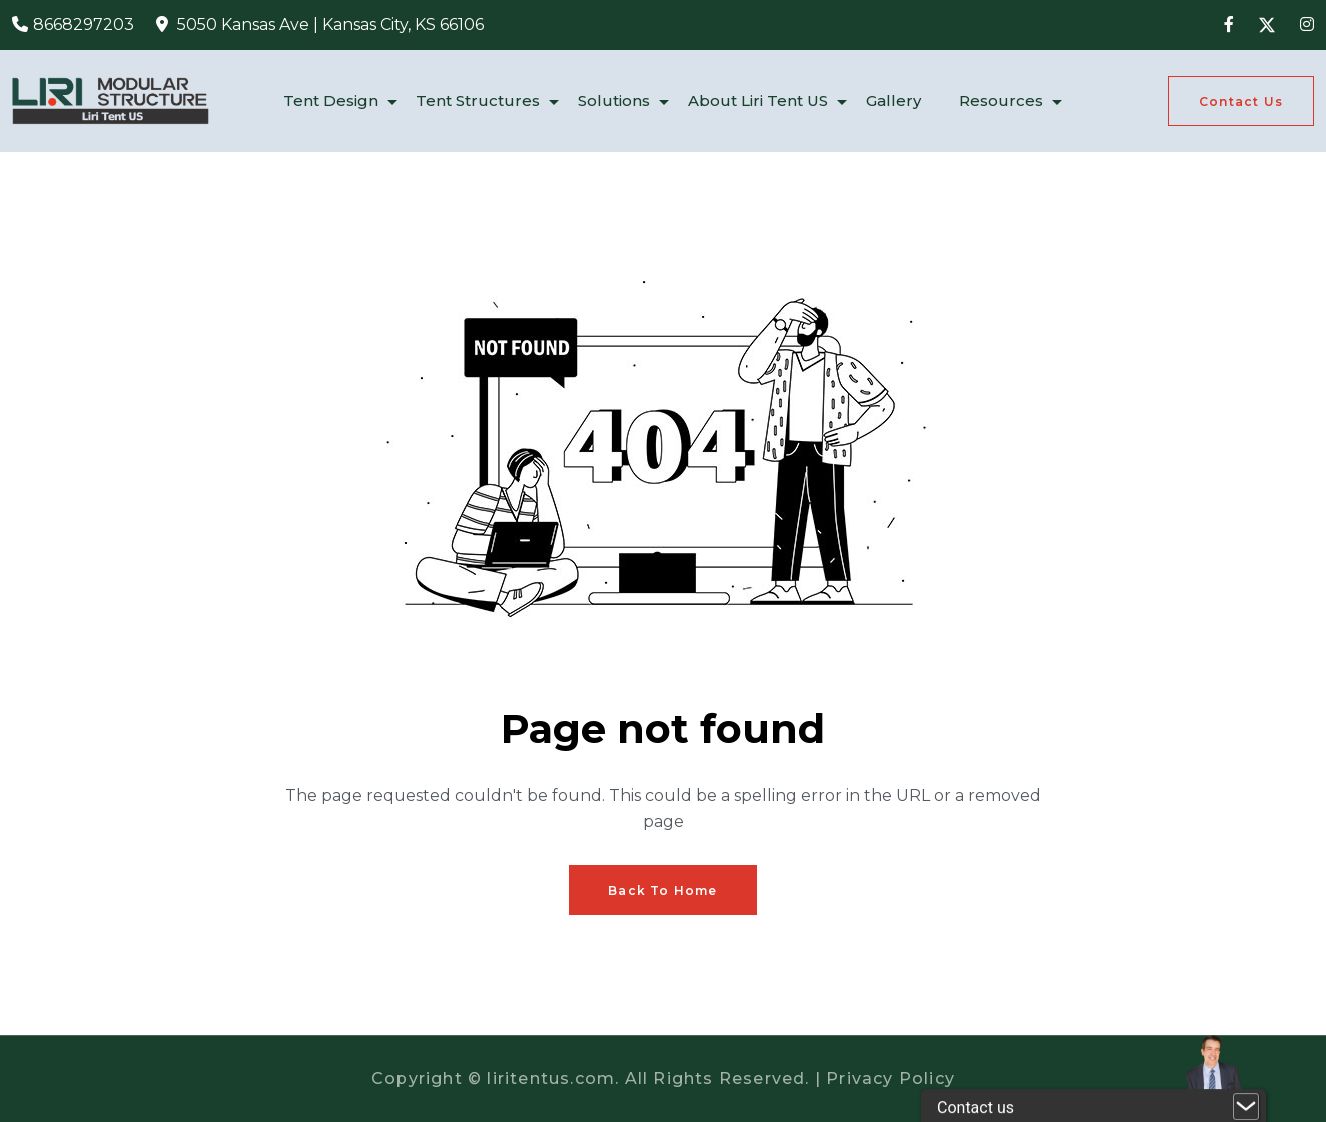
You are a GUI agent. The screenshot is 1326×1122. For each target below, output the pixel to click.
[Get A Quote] (1241, 101)
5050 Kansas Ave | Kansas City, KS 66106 (330, 24)
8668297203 (83, 24)
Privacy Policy (890, 1078)
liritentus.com (551, 1078)
